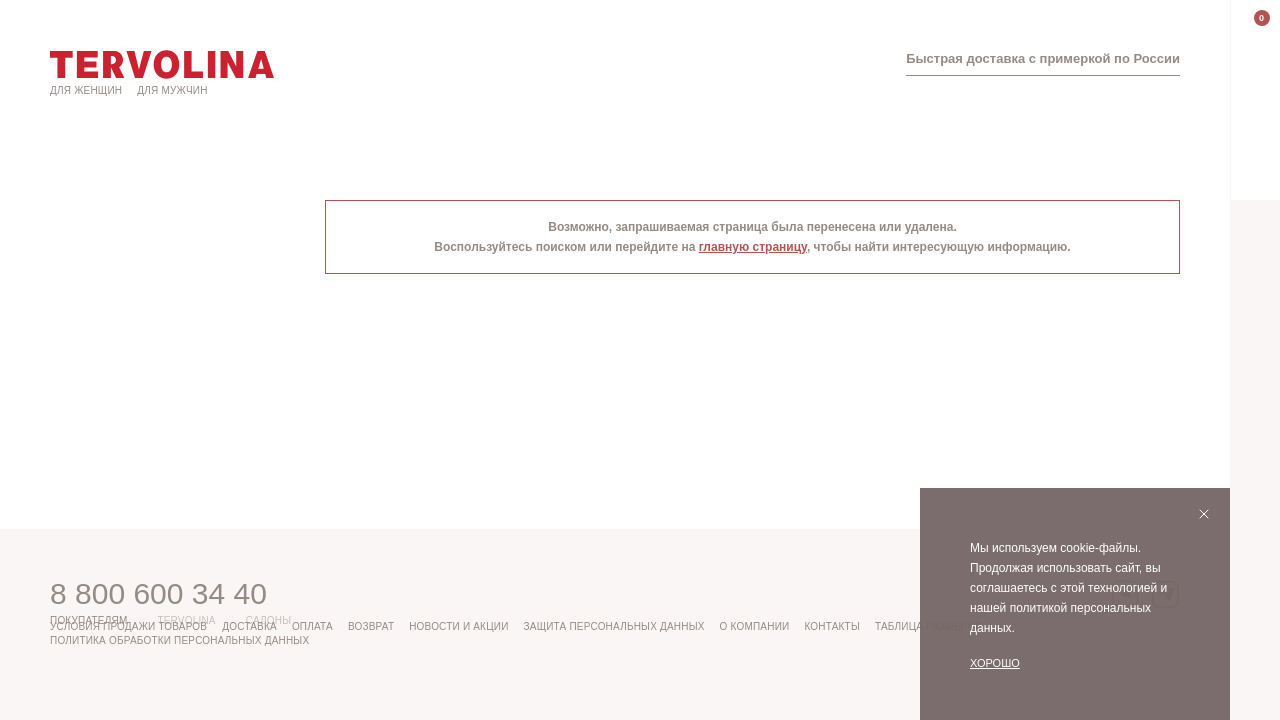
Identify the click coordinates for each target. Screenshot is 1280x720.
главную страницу (753, 247)
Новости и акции (458, 626)
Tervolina (186, 620)
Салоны (269, 620)
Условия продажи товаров (128, 626)
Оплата (312, 626)
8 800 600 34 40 (158, 593)
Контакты (832, 626)
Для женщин (86, 90)
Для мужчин (172, 90)
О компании (755, 626)
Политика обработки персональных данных (179, 640)
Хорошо (995, 663)
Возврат (371, 626)
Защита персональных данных (614, 626)
